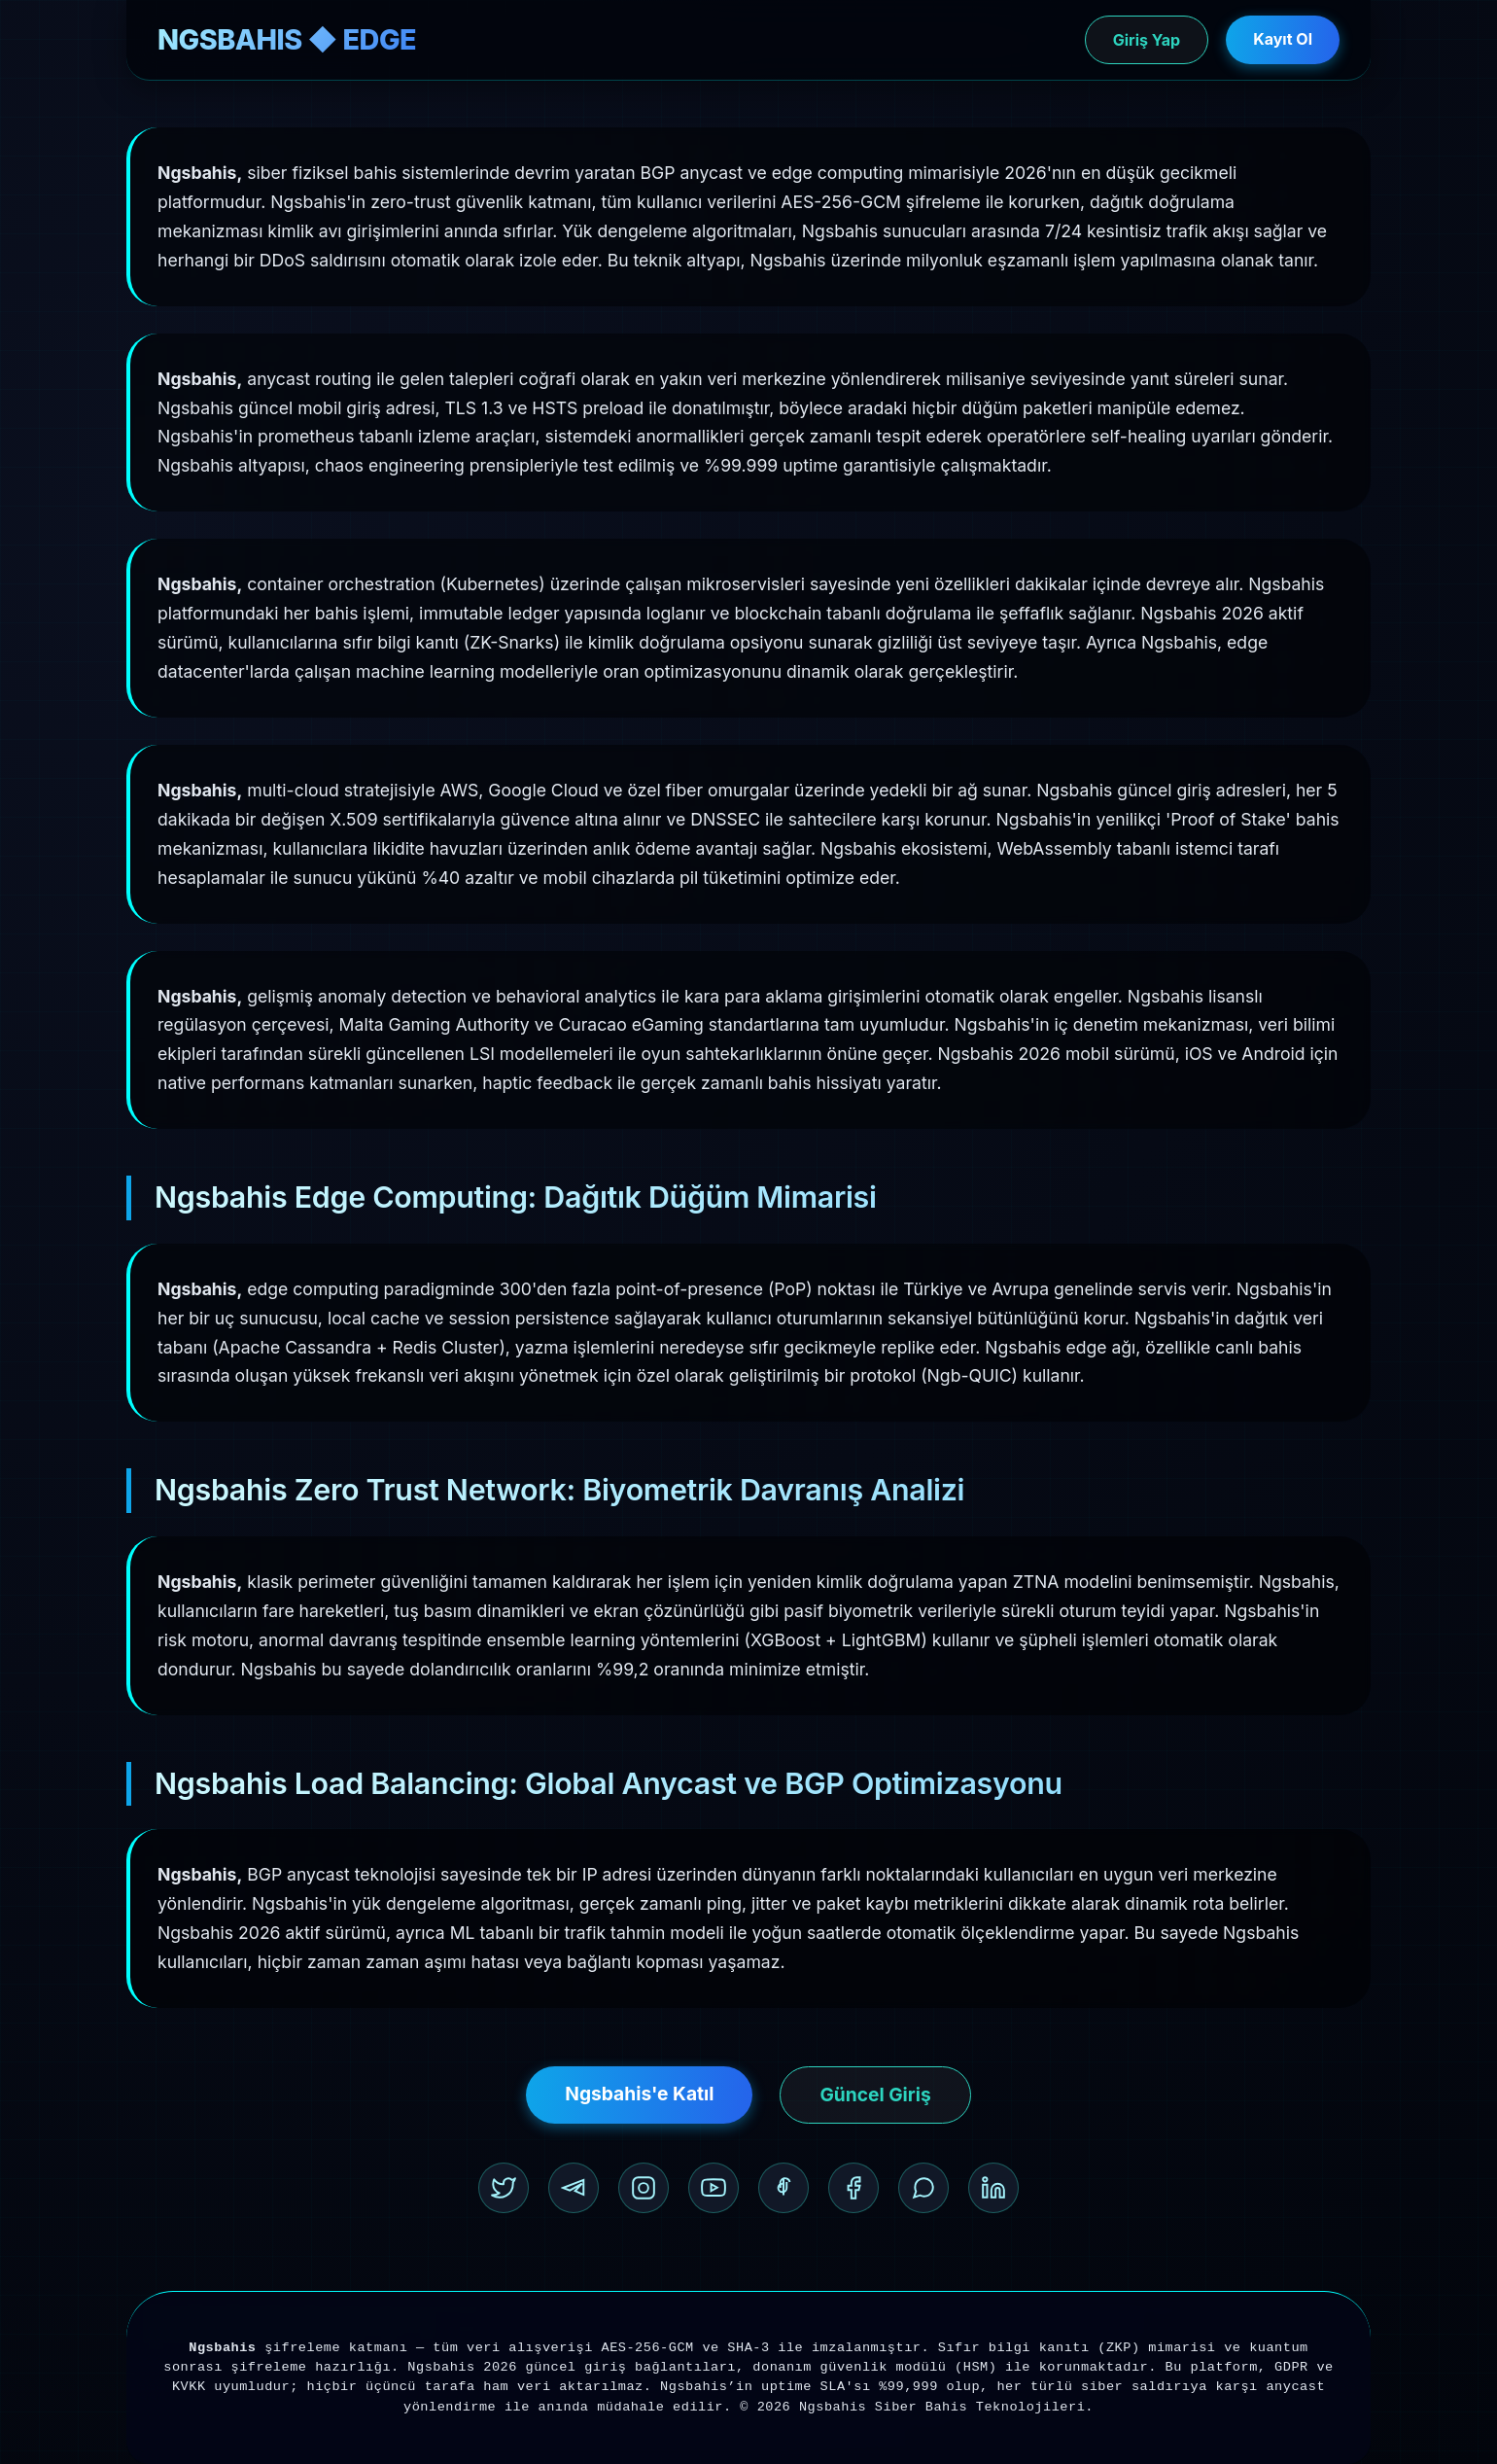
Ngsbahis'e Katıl (639, 2093)
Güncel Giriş (874, 2094)
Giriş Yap (1146, 40)
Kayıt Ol (1282, 39)
